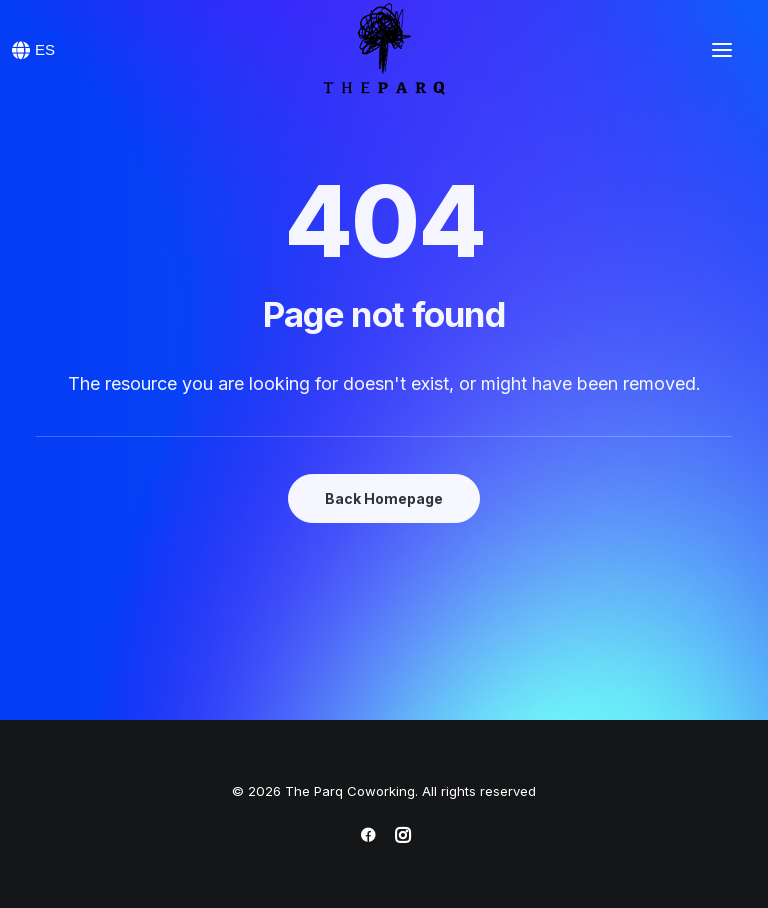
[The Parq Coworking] (384, 50)
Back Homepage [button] (384, 498)
